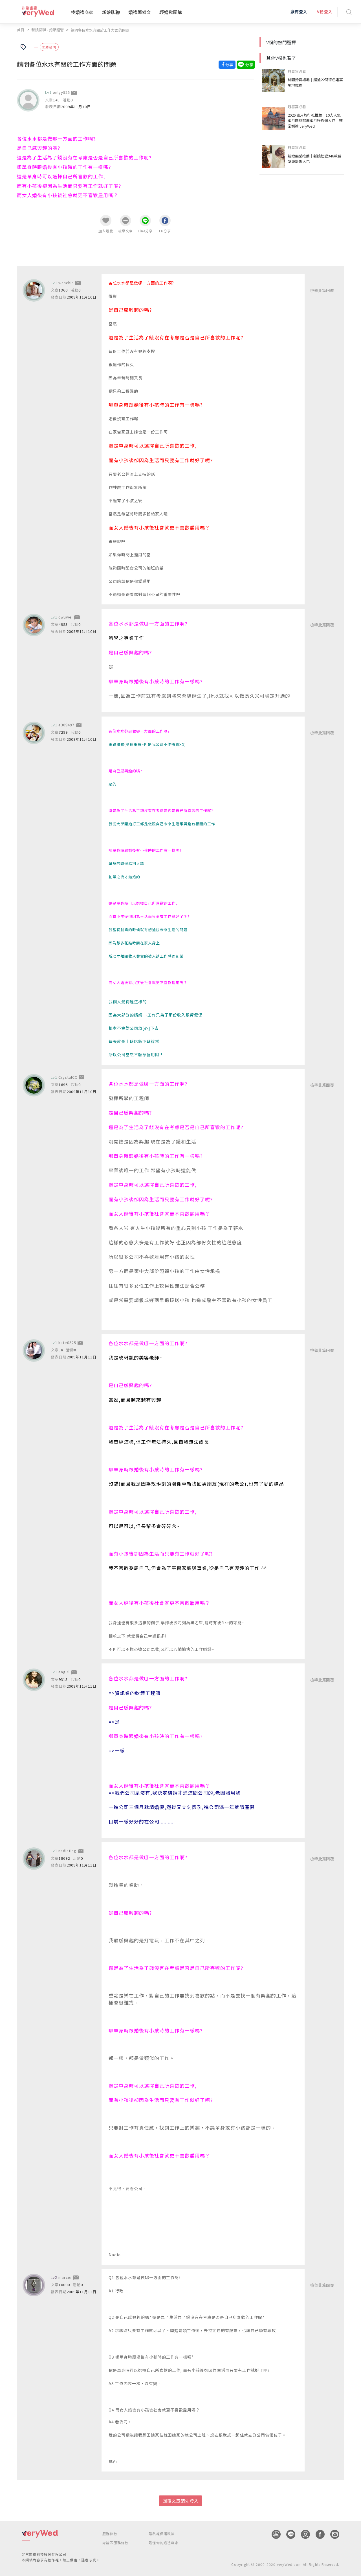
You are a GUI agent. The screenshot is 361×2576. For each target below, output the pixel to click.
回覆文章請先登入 (180, 2500)
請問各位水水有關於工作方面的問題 (100, 30)
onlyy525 (61, 92)
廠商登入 (298, 11)
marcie (65, 2277)
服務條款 (109, 2533)
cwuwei (65, 616)
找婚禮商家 (82, 12)
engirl (64, 1671)
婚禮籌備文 (139, 12)
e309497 (66, 724)
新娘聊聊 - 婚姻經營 (47, 29)
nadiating (67, 1850)
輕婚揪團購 (170, 12)
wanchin (66, 282)
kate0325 (67, 1342)
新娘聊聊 (111, 12)
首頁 (20, 29)
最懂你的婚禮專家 (164, 2542)
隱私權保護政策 (162, 2533)
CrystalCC (67, 1077)
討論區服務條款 (115, 2542)
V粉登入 (324, 11)
